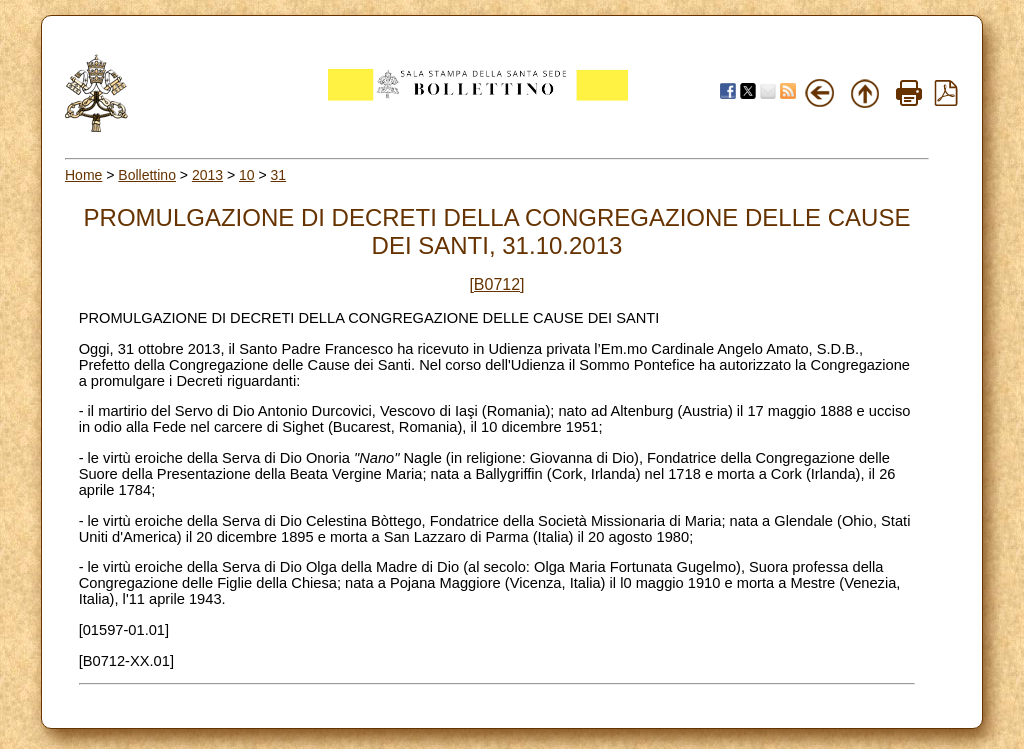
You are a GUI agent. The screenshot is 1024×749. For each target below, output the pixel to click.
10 (247, 175)
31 (279, 175)
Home (83, 175)
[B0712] (496, 284)
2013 (207, 175)
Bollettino (147, 175)
